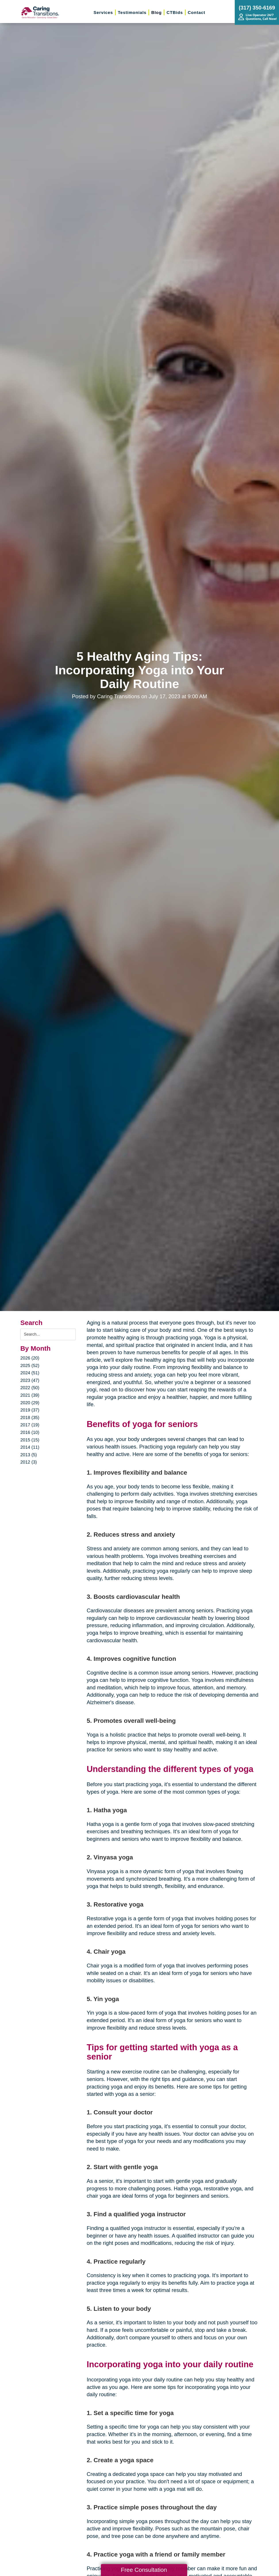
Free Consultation (144, 2569)
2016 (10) (29, 1432)
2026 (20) (29, 1358)
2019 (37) (29, 1410)
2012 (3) (28, 1462)
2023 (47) (29, 1380)
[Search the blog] (48, 1334)
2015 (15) (29, 1439)
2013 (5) (28, 1454)
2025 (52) (29, 1365)
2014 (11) (29, 1447)
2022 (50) (29, 1387)
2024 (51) (29, 1372)
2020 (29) (29, 1402)
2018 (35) (29, 1417)
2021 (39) (29, 1395)
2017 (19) (29, 1424)
